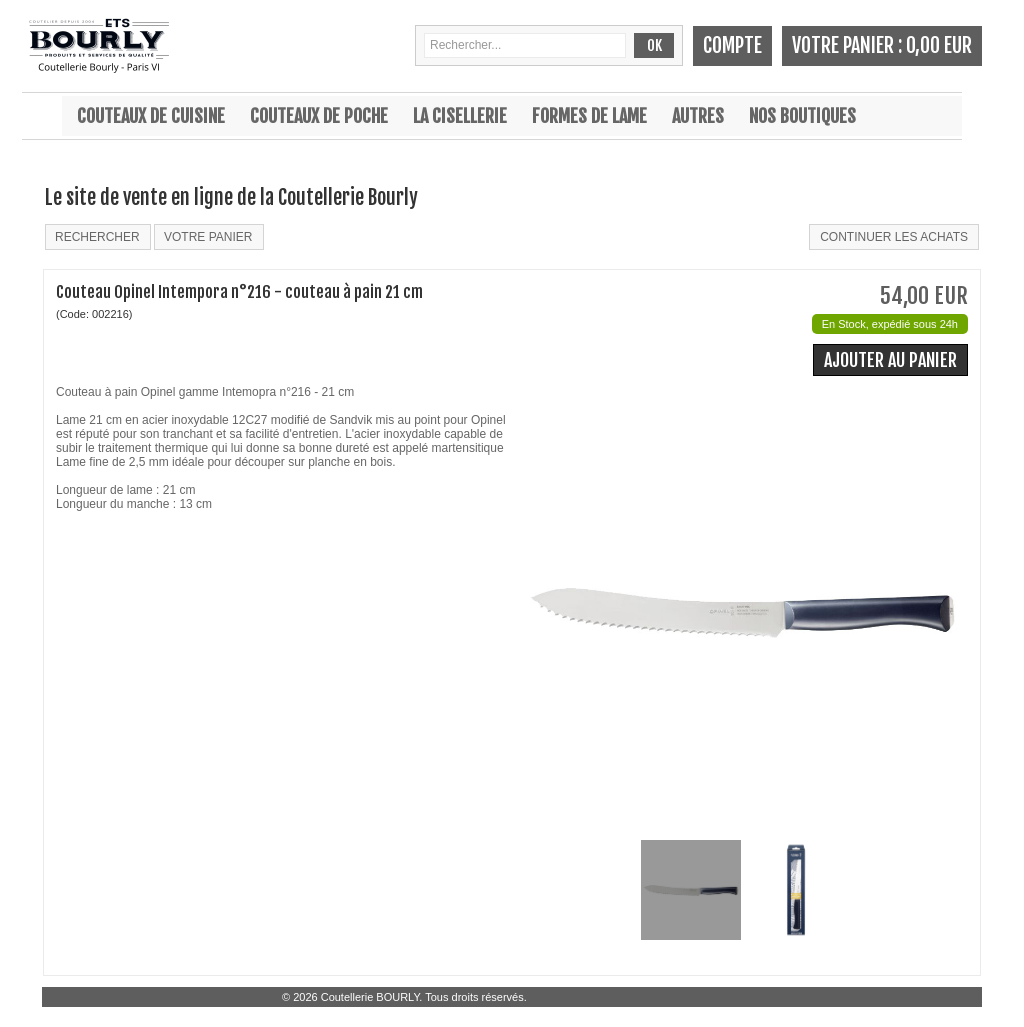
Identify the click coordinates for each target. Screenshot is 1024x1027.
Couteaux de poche (319, 116)
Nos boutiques (802, 116)
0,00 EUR (939, 45)
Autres (698, 116)
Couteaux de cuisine (151, 116)
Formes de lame (589, 116)
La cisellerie (460, 116)
